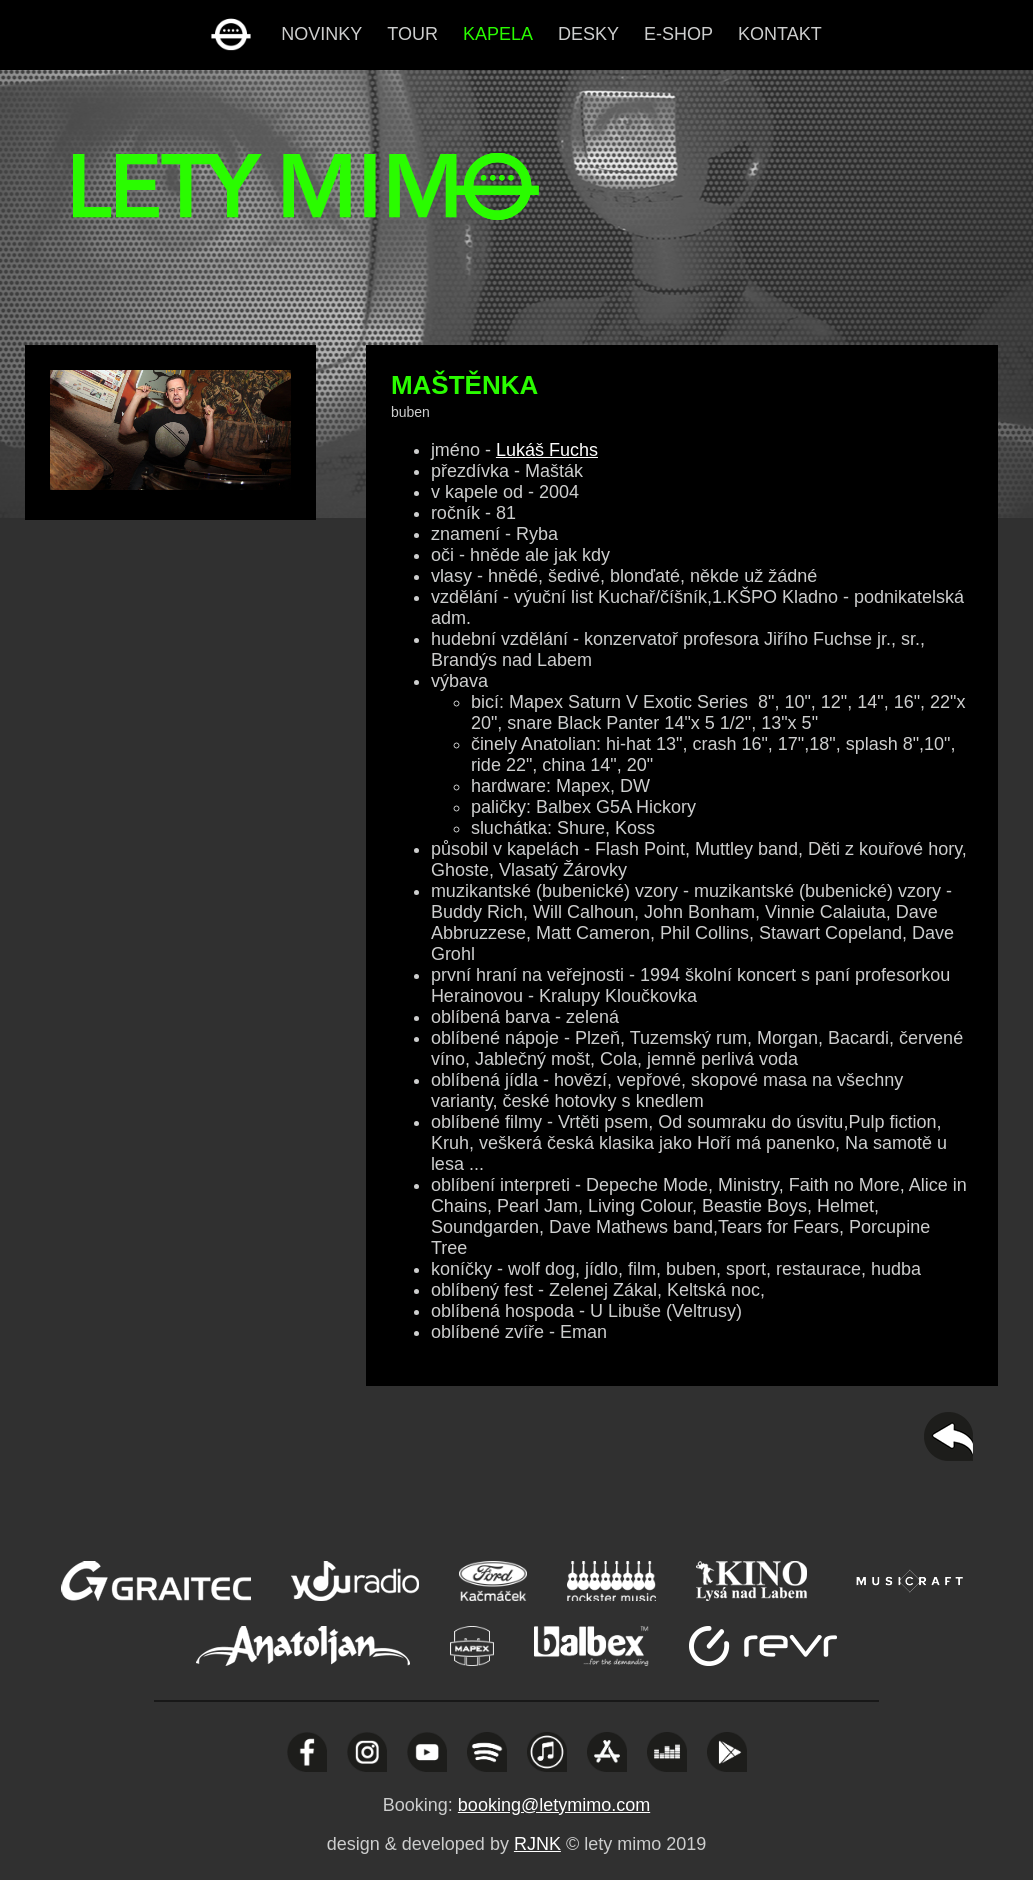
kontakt (780, 34)
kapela (498, 34)
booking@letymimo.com (554, 1805)
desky (588, 34)
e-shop (678, 34)
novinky (321, 34)
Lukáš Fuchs (547, 450)
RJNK (537, 1844)
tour (412, 34)
